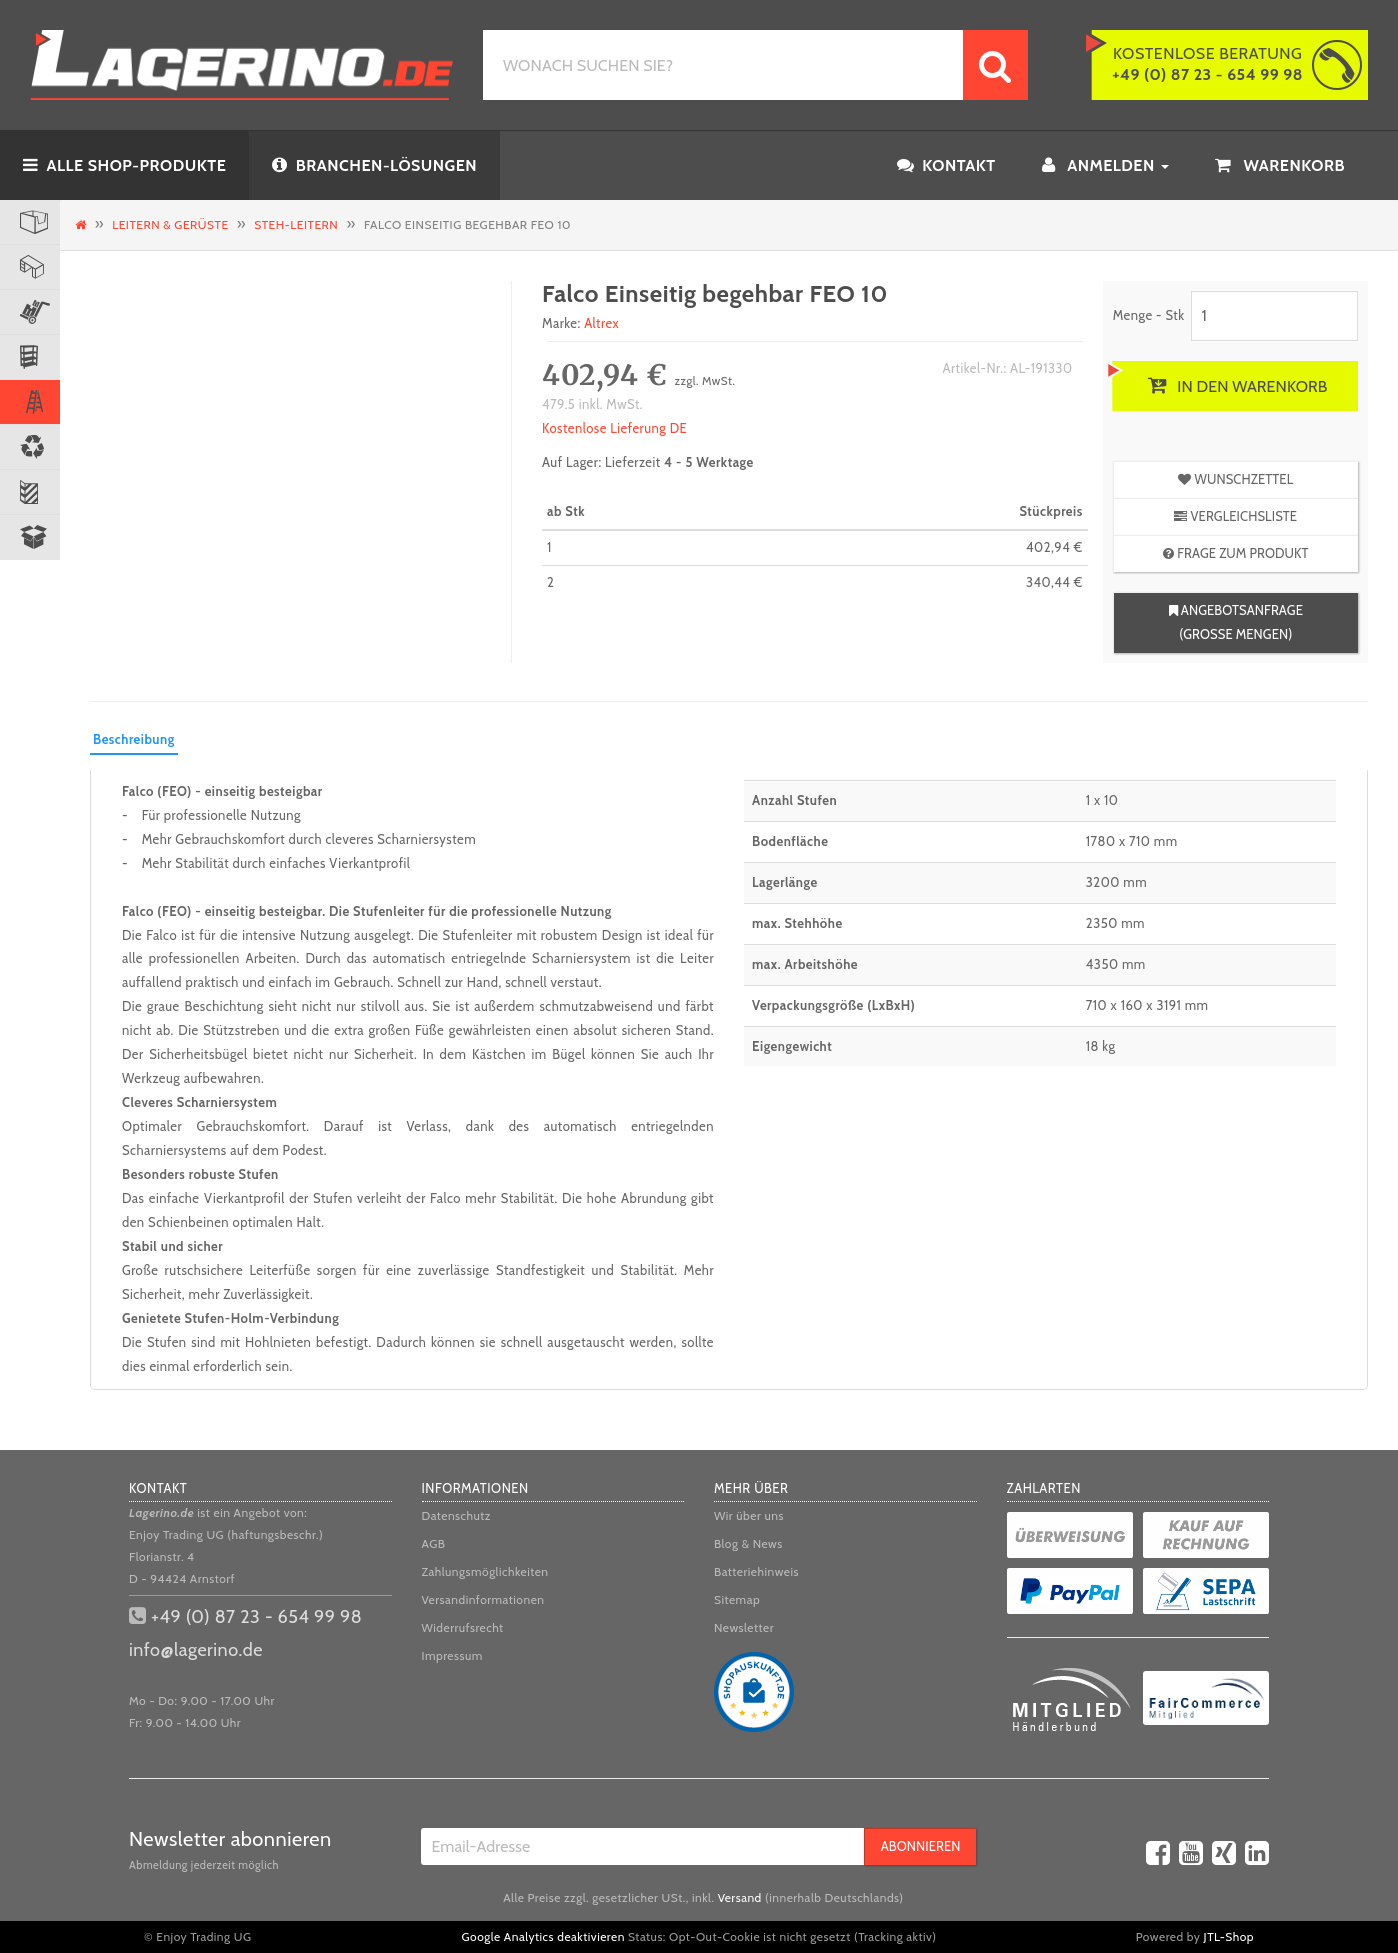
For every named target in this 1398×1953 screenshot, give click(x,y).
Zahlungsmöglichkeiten (485, 1571)
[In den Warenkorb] (1235, 386)
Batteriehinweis (756, 1571)
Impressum (452, 1655)
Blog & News (748, 1543)
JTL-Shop (1229, 1936)
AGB (434, 1543)
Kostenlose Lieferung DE (614, 428)
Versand (740, 1897)
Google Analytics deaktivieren (543, 1936)
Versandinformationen (483, 1599)
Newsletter (744, 1627)
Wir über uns (749, 1515)
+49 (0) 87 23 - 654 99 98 (256, 1617)
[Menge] (1274, 316)
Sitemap (737, 1599)
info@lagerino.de (196, 1650)
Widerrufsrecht (463, 1627)
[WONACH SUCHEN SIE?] (723, 65)
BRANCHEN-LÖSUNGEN (374, 165)
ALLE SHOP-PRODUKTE (124, 165)
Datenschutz (457, 1515)
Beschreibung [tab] (134, 739)
